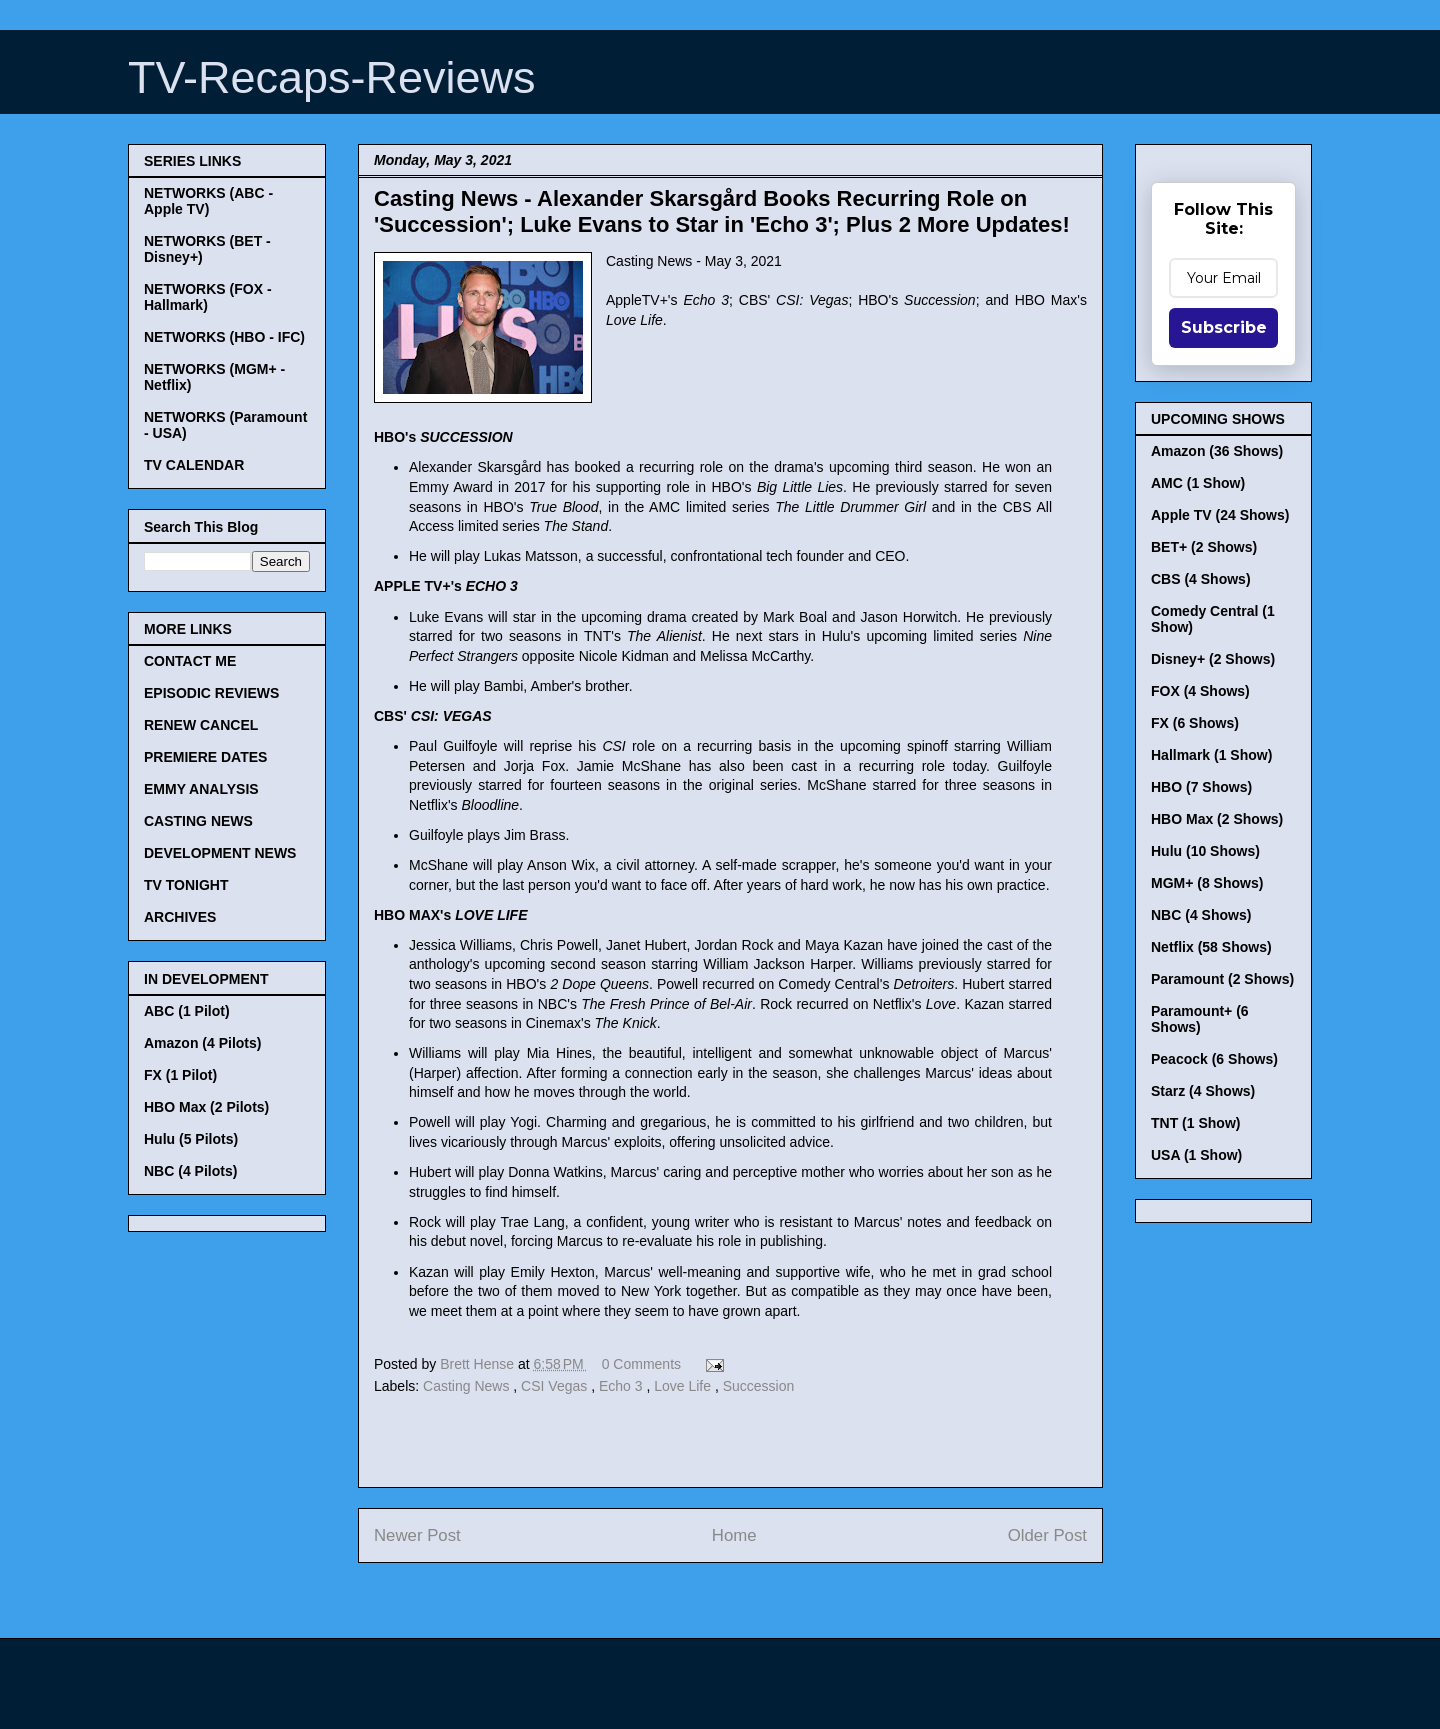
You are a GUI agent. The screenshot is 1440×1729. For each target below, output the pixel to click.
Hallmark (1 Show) (1211, 755)
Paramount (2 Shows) (1222, 979)
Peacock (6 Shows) (1214, 1059)
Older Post (1047, 1535)
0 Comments (641, 1364)
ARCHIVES (180, 917)
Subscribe (1224, 327)
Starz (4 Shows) (1203, 1091)
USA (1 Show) (1196, 1155)
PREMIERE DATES (205, 757)
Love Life (684, 1386)
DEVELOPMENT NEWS (220, 853)
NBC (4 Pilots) (190, 1171)
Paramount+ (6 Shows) (1200, 1019)
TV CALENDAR (194, 465)
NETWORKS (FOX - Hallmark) (208, 297)
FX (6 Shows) (1195, 723)
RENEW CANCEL (201, 725)
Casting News (468, 1386)
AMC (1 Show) (1198, 483)
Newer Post (417, 1535)
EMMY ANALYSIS (201, 789)
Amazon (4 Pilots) (202, 1043)
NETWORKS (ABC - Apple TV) (208, 201)
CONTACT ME (190, 661)
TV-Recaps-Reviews (332, 77)
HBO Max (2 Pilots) (206, 1107)
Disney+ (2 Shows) (1213, 659)
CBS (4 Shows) (1201, 579)
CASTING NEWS (198, 821)
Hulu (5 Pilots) (191, 1139)
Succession (759, 1386)
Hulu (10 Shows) (1205, 851)
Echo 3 (622, 1386)
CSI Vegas (556, 1386)
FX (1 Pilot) (180, 1075)
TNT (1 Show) (1195, 1123)
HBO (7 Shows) (1201, 787)
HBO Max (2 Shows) (1217, 819)
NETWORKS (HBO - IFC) (224, 337)
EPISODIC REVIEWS (211, 693)
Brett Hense (479, 1364)
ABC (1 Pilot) (187, 1011)
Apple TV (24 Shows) (1220, 515)
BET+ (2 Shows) (1204, 547)
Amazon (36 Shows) (1217, 451)
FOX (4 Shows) (1200, 691)
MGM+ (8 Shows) (1207, 883)
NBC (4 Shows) (1201, 915)
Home (734, 1535)
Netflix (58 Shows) (1211, 947)
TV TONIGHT (186, 885)
